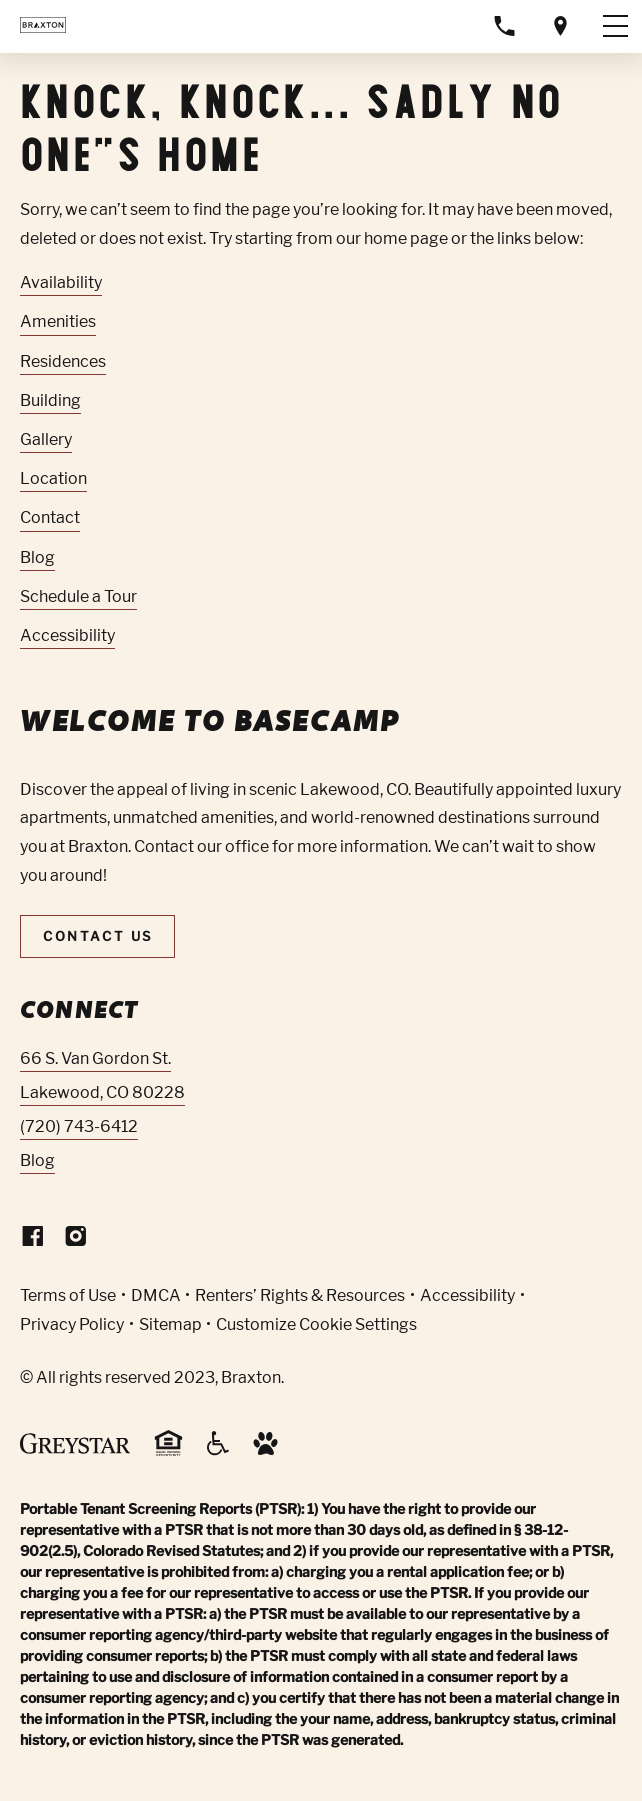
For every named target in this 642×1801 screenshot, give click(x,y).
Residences (63, 361)
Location (53, 478)
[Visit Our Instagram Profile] (76, 1240)
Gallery (46, 439)
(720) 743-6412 (79, 1126)
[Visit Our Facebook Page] (33, 1240)
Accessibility (67, 635)
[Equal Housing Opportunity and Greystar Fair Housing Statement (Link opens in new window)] (168, 1452)
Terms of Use (68, 1295)
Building (50, 400)
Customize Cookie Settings (316, 1324)
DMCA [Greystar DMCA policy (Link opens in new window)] (156, 1295)
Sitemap (170, 1324)
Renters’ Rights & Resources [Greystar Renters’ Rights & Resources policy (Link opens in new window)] (300, 1295)
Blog (37, 557)
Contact (50, 517)
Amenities (58, 321)
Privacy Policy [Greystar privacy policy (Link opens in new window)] (72, 1324)
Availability (61, 282)
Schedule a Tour (78, 596)
